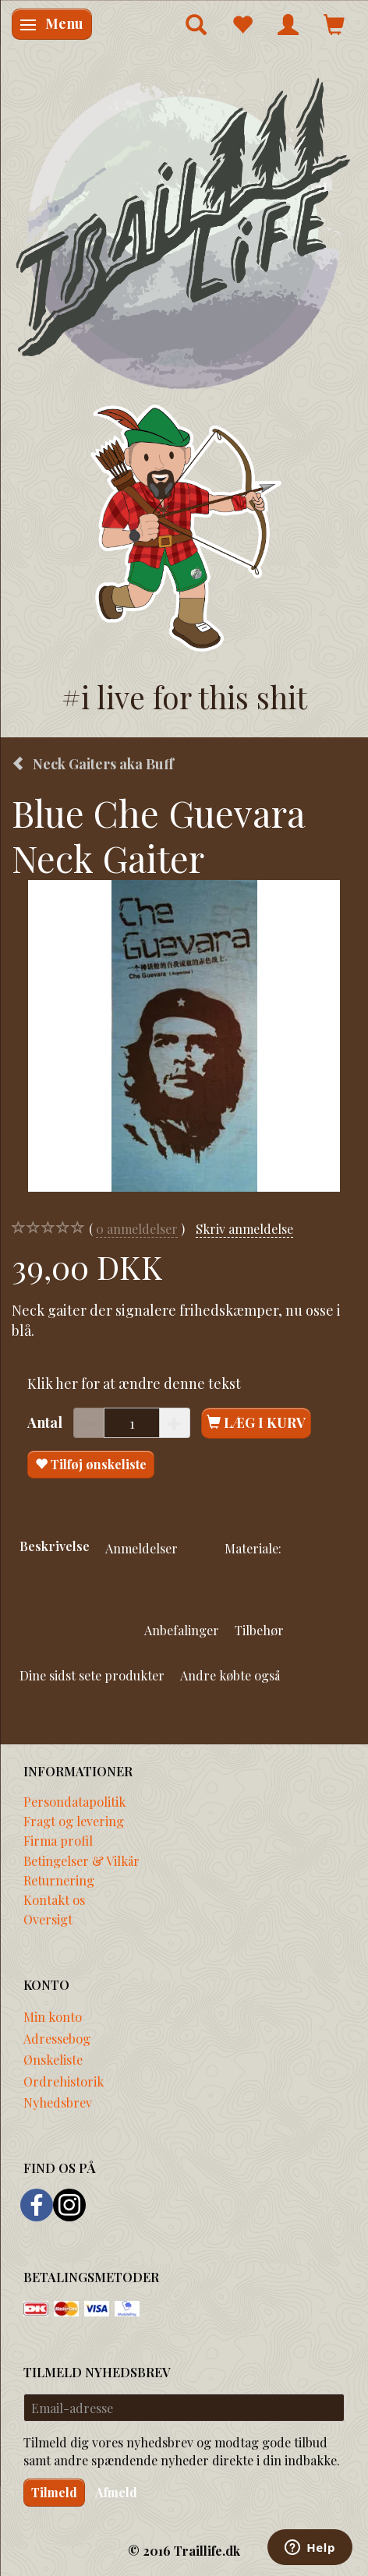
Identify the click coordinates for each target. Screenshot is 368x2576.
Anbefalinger (181, 1629)
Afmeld (116, 2492)
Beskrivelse (54, 1545)
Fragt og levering (73, 1820)
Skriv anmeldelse (244, 1228)
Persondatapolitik (74, 1801)
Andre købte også (230, 1675)
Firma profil (58, 1840)
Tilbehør (259, 1629)
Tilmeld (54, 2492)
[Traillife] (184, 232)
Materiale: (253, 1548)
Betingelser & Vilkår (81, 1860)
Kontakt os (54, 1899)
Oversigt (48, 1919)
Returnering (58, 1880)
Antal (46, 1422)
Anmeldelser (141, 1548)
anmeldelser (137, 1229)
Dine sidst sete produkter (92, 1675)
